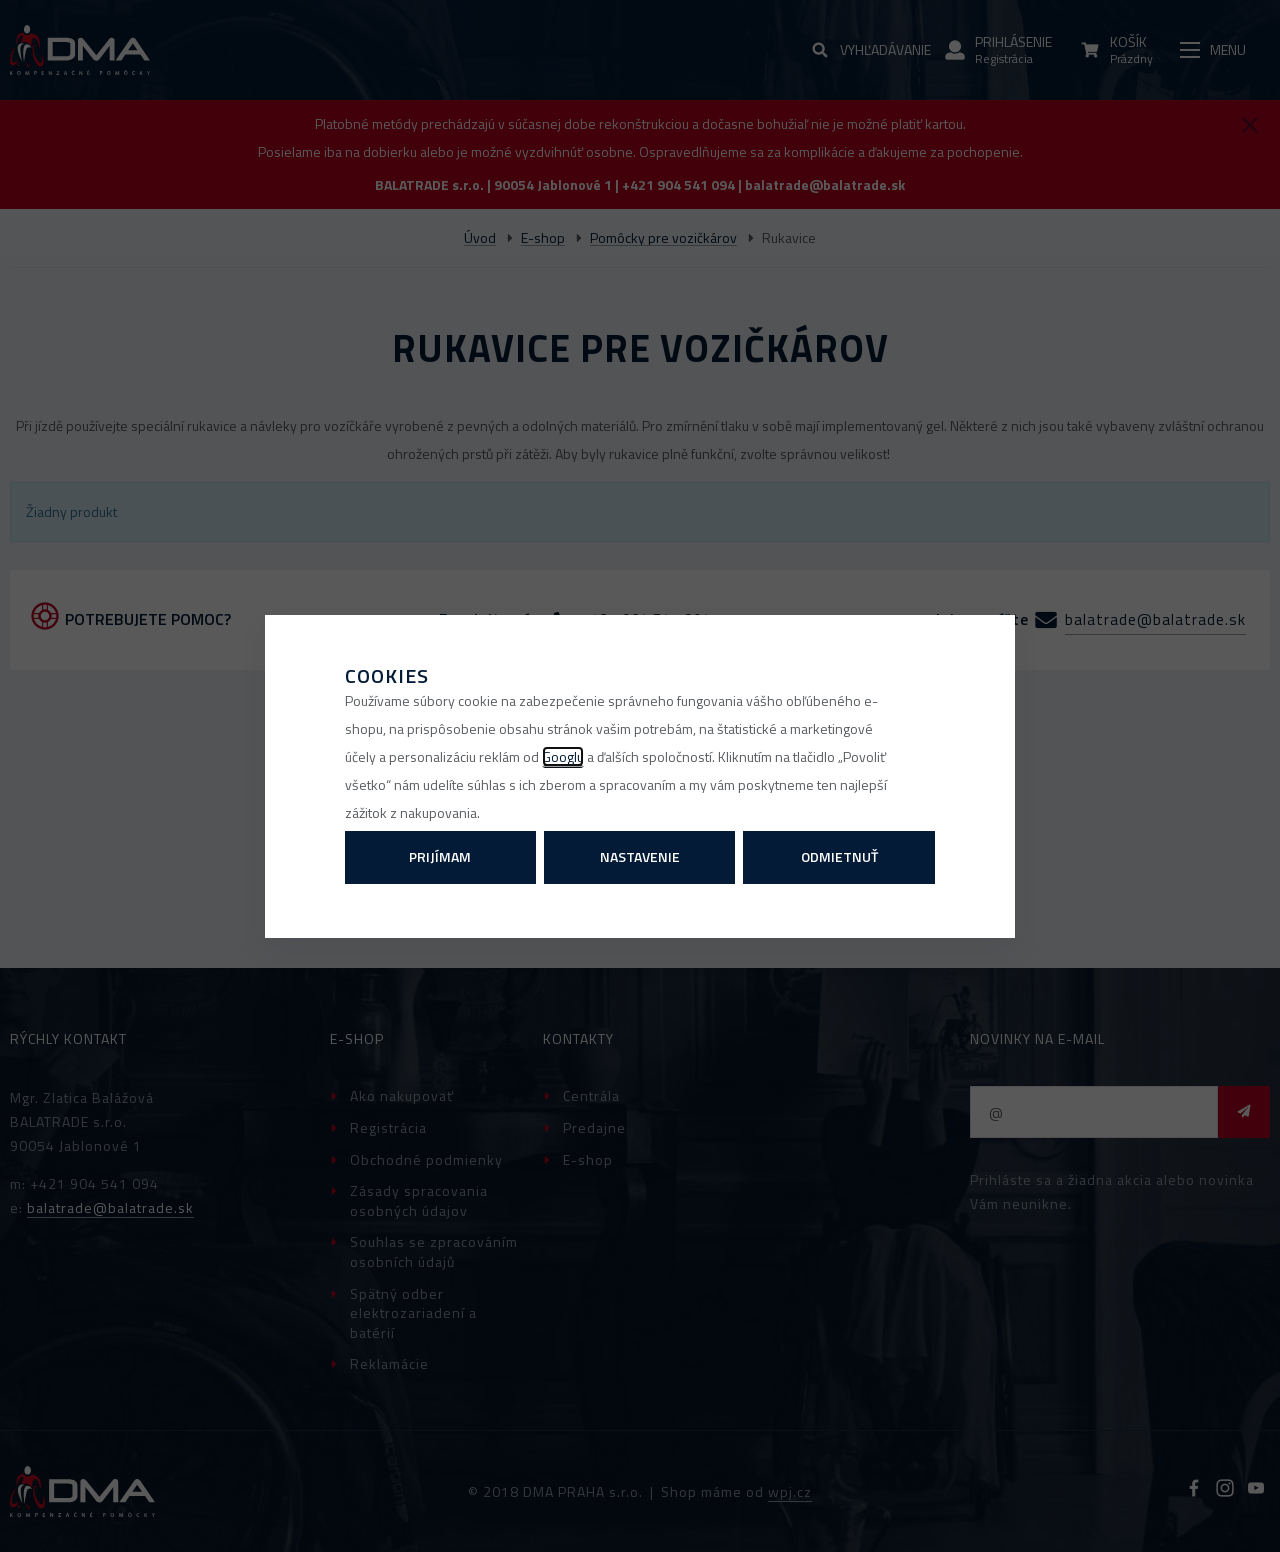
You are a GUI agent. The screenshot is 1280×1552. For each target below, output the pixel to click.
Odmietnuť (839, 856)
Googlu (563, 756)
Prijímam (440, 856)
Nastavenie (640, 856)
